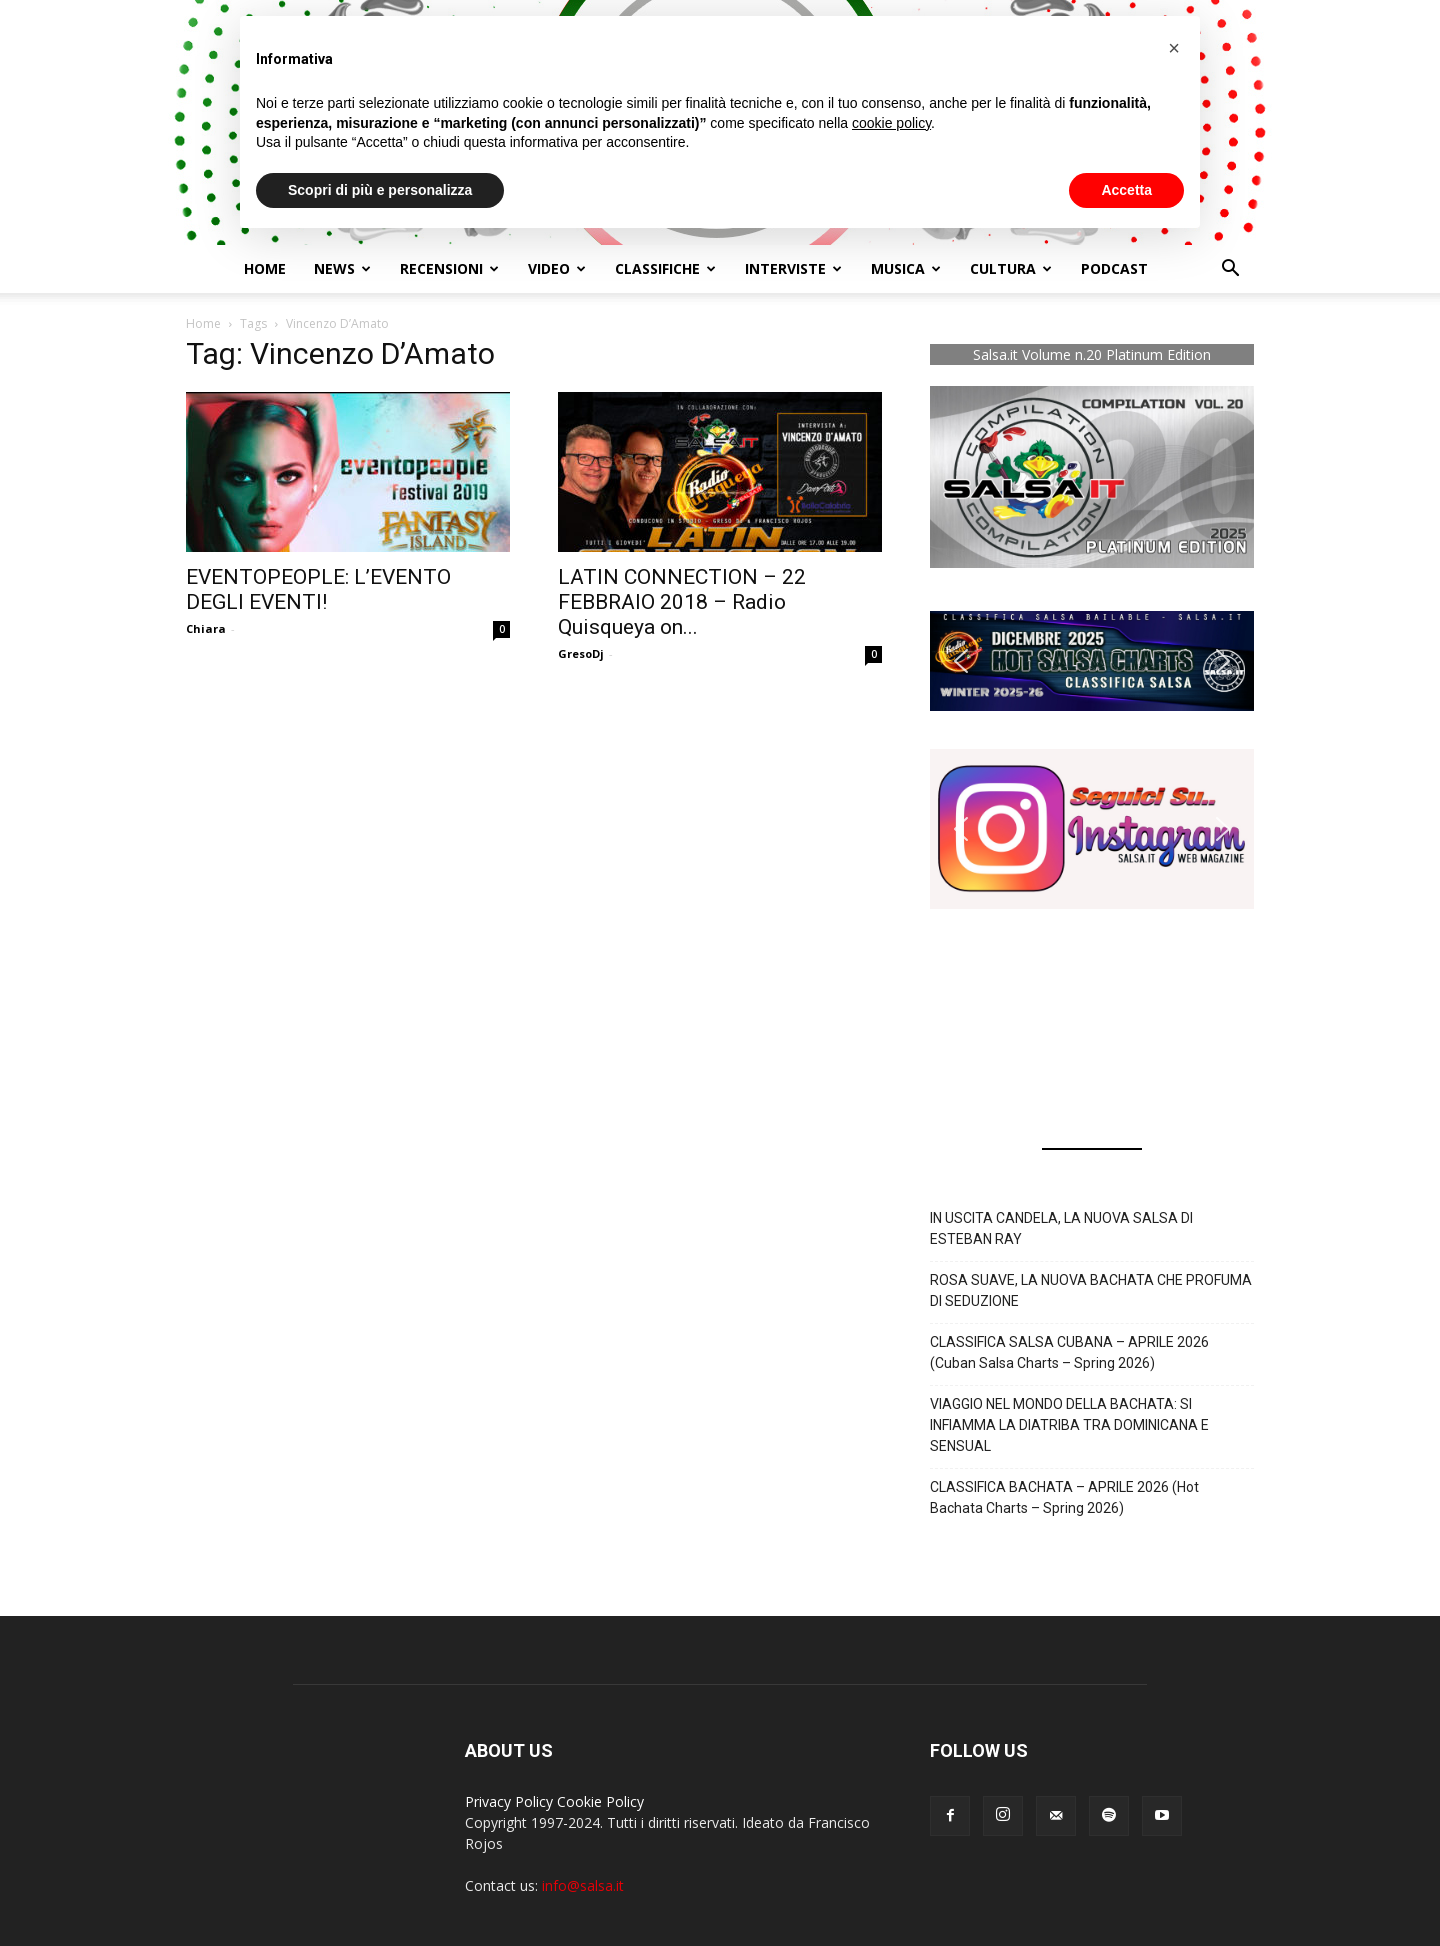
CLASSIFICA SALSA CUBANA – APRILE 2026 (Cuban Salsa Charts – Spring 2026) (1069, 1352)
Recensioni (449, 268)
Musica (906, 268)
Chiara (206, 628)
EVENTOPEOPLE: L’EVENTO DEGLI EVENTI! (318, 589)
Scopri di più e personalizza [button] (380, 190)
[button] (1230, 270)
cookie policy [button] (891, 123)
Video (557, 268)
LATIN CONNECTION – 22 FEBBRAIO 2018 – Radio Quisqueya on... (682, 602)
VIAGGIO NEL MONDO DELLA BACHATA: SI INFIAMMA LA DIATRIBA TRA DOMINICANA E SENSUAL (1069, 1425)
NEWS (342, 268)
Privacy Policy (509, 1801)
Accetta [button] (1126, 190)
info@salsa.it (583, 1885)
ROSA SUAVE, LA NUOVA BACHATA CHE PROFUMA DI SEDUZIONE (1091, 1290)
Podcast (1114, 268)
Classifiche (665, 268)
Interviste (793, 268)
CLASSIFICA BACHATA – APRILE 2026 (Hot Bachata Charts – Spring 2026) (1064, 1497)
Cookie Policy (600, 1801)
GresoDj (581, 653)
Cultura (1011, 268)
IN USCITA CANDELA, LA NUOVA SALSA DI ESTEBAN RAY (1061, 1228)
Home (265, 268)
